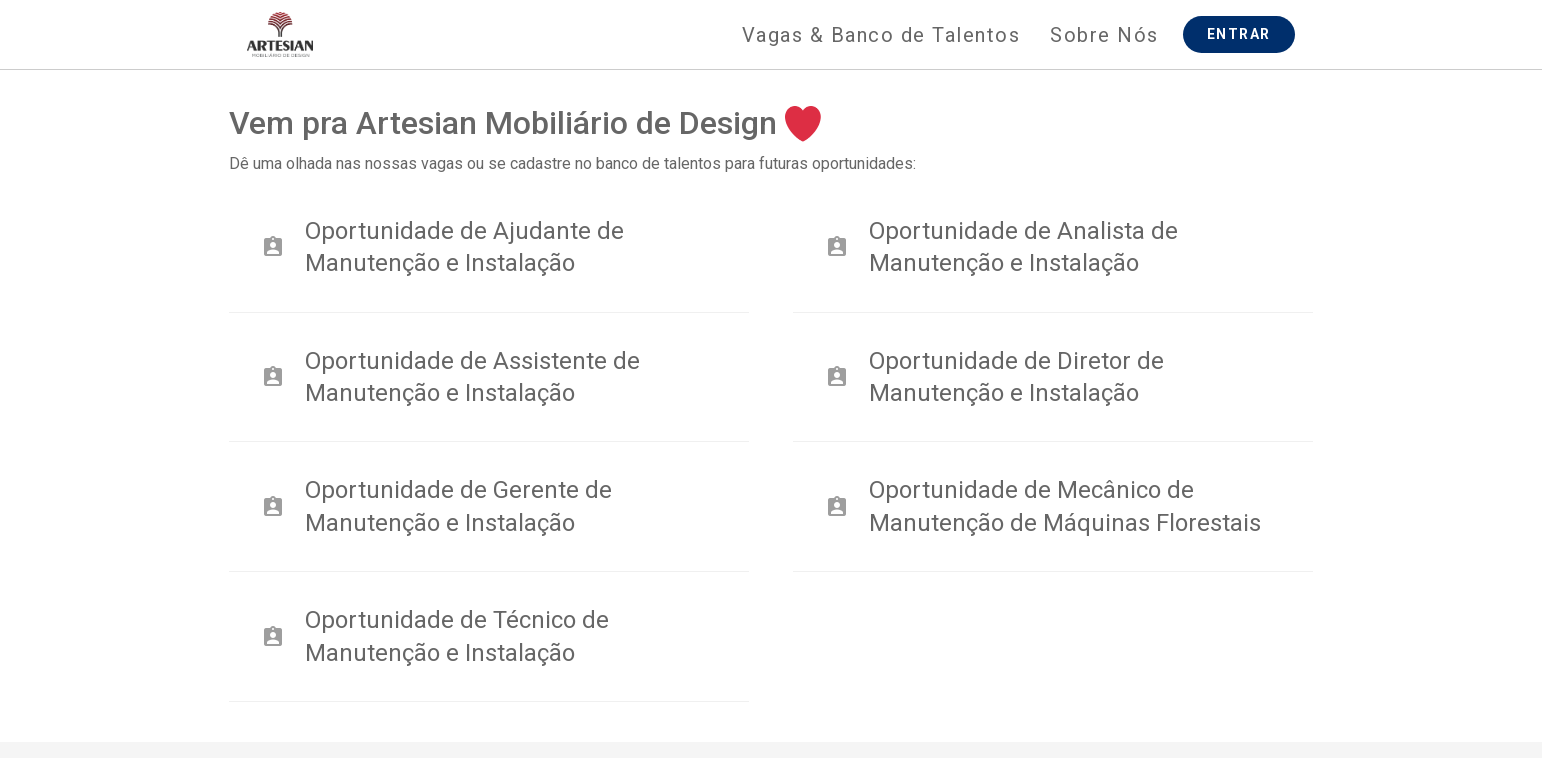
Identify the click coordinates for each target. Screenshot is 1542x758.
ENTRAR (1239, 34)
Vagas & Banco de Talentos (881, 35)
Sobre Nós (1104, 35)
